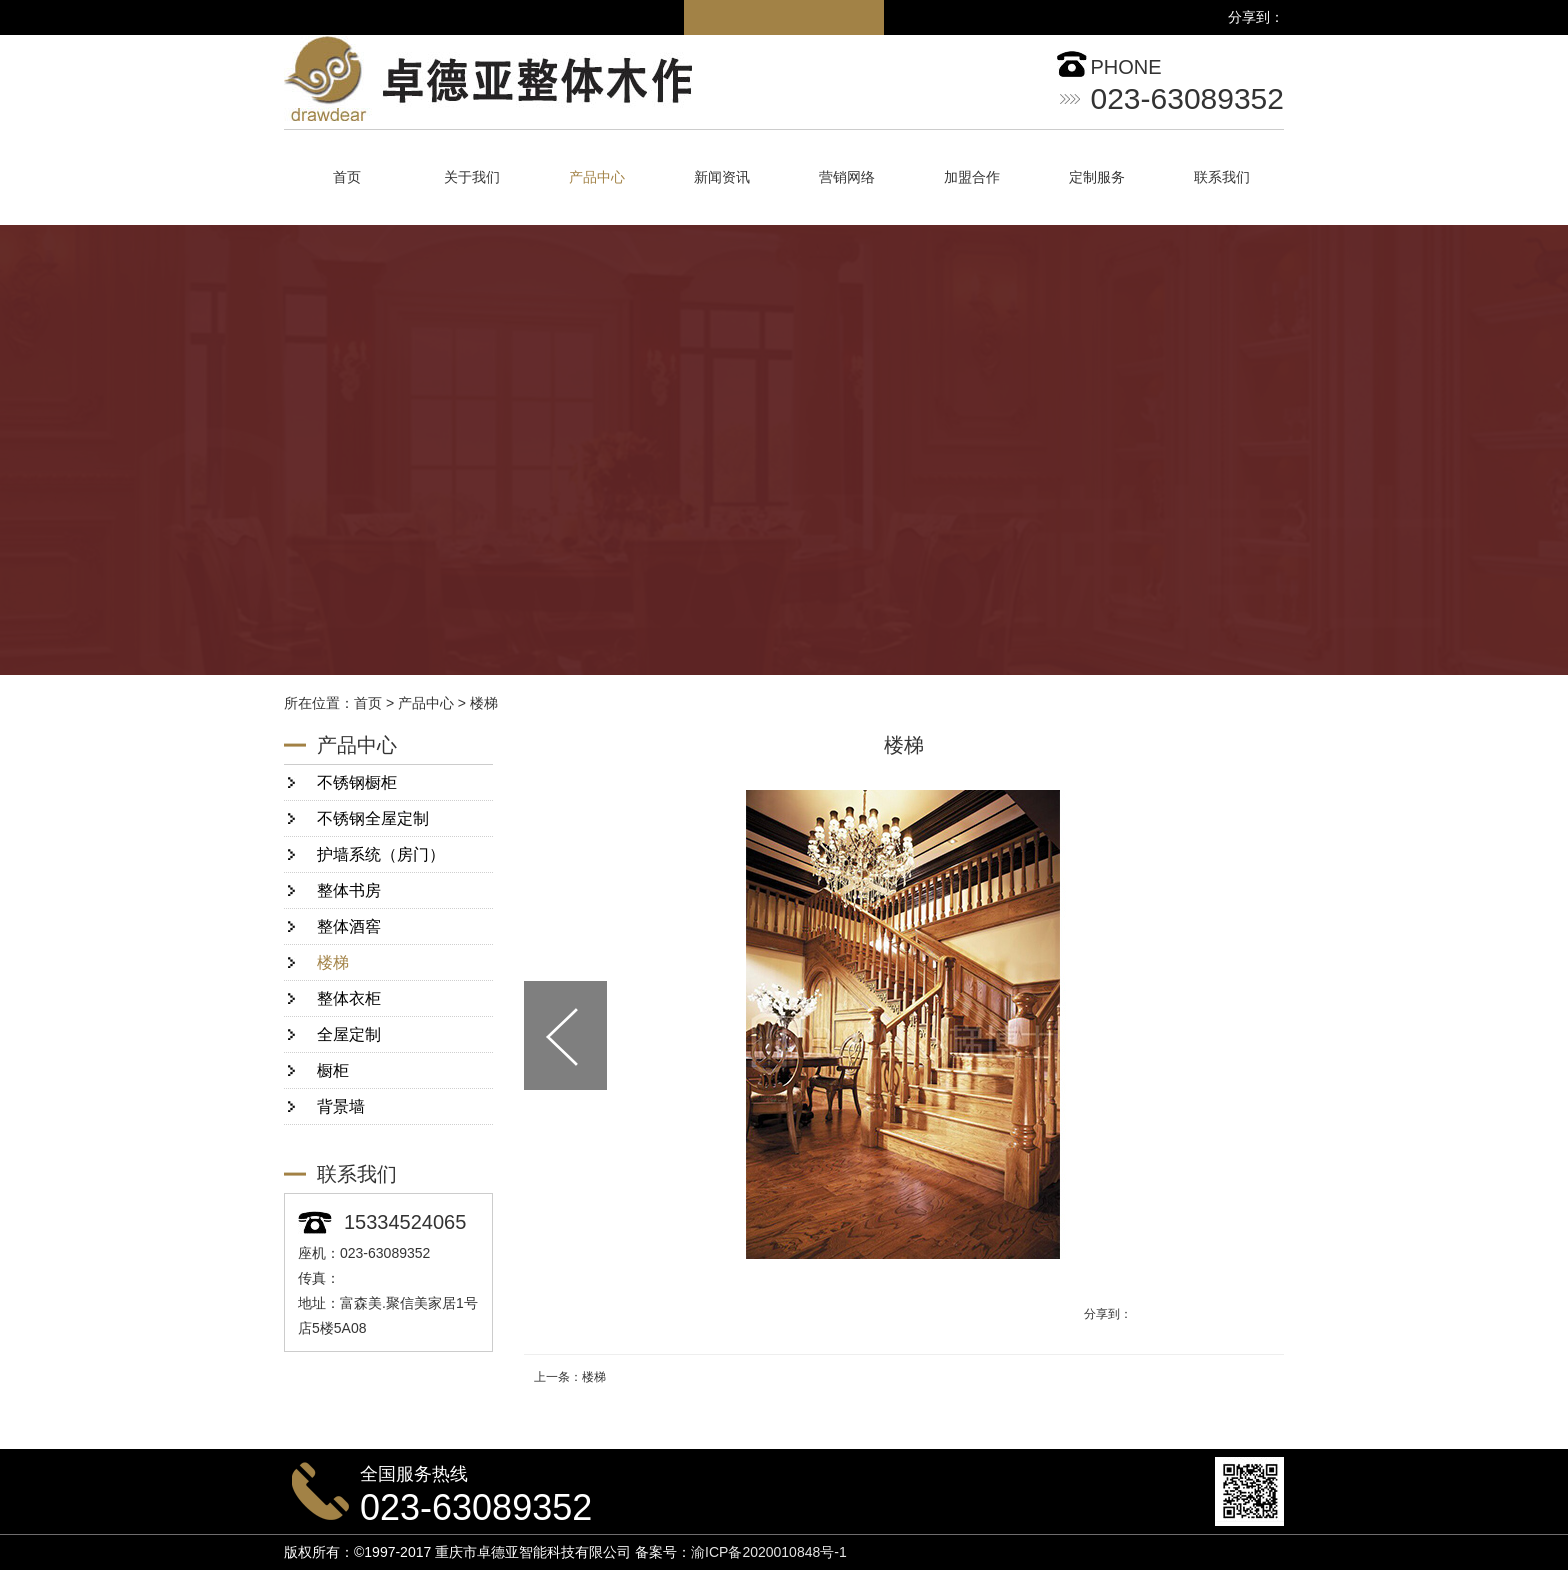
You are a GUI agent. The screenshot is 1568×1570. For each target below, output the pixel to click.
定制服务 (1097, 177)
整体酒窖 (349, 926)
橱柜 (333, 1070)
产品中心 (597, 177)
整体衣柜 (349, 998)
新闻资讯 (722, 177)
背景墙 (341, 1106)
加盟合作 (972, 177)
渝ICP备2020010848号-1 (769, 1552)
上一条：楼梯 (570, 1377)
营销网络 (847, 177)
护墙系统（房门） (381, 854)
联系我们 (1222, 177)
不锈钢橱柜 (357, 782)
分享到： (1108, 1314)
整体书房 (349, 890)
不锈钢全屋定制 (373, 818)
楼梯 (484, 703)
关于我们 (472, 177)
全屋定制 (349, 1034)
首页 (347, 177)
